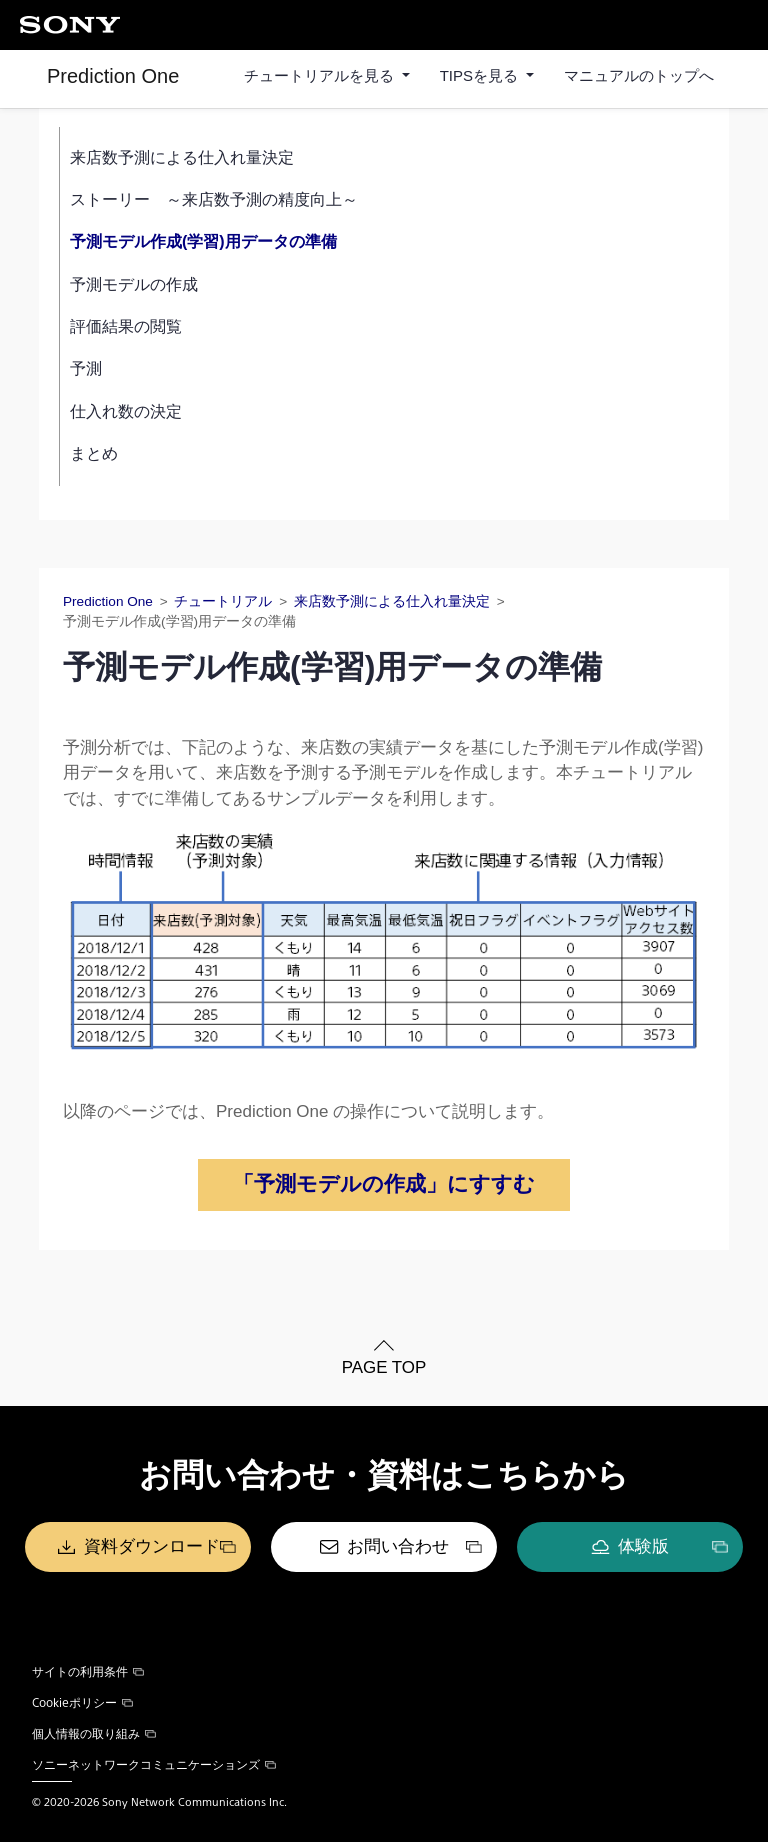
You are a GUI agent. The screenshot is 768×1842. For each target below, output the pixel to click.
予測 (86, 368)
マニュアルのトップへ (639, 75)
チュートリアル (223, 601)
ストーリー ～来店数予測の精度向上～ (214, 199)
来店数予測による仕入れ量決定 (182, 157)
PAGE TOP (383, 1367)
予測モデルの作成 (134, 284)
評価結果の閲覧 (126, 326)
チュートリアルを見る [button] (321, 75)
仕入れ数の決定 (126, 411)
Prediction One (113, 76)
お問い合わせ (398, 1546)
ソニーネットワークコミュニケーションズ (154, 1764)
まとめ (94, 453)
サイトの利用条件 (88, 1671)
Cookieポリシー (82, 1702)
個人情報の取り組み (94, 1733)
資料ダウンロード (152, 1546)
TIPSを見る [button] (481, 75)
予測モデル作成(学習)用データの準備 (203, 241)
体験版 (643, 1546)
